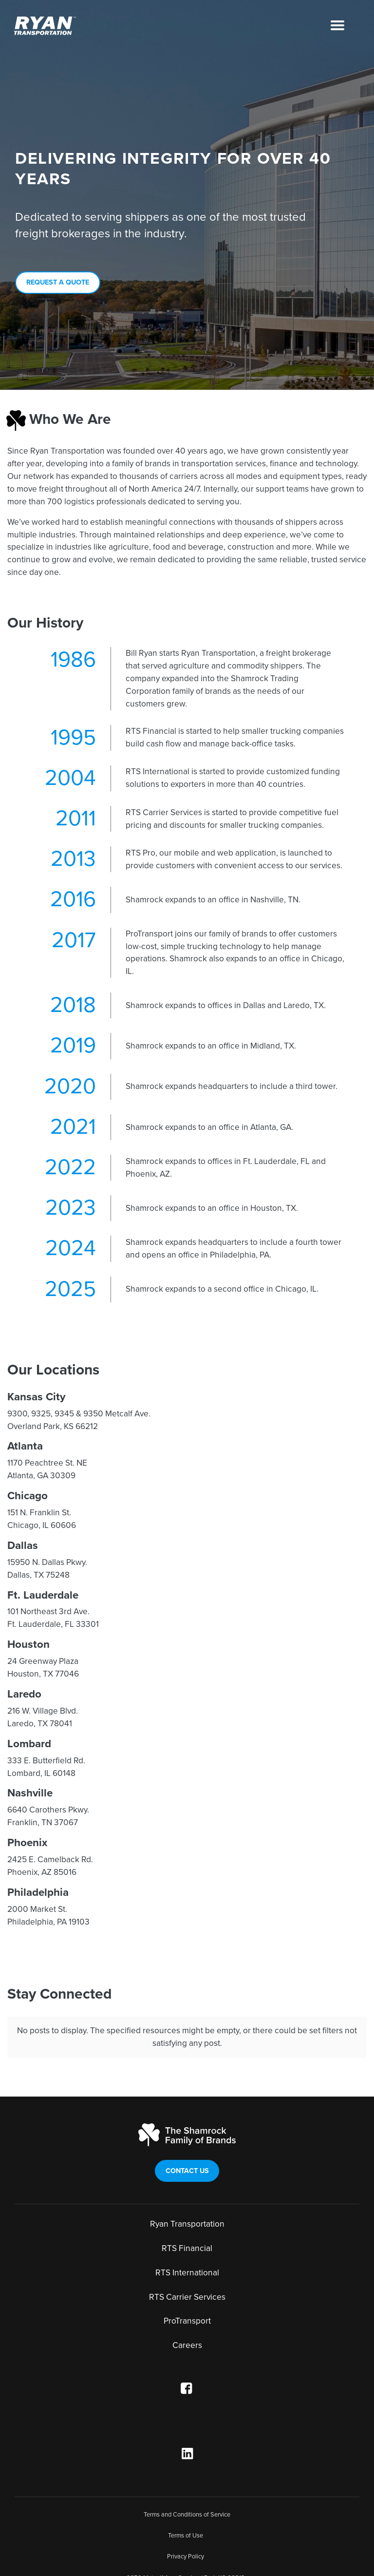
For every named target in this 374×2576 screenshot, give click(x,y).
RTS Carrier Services (187, 2276)
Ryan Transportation (187, 2202)
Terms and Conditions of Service (187, 2493)
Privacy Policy (185, 2535)
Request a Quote (57, 282)
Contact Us (187, 2149)
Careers (187, 2324)
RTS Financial (187, 2227)
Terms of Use (185, 2514)
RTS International (187, 2251)
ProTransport (187, 2300)
